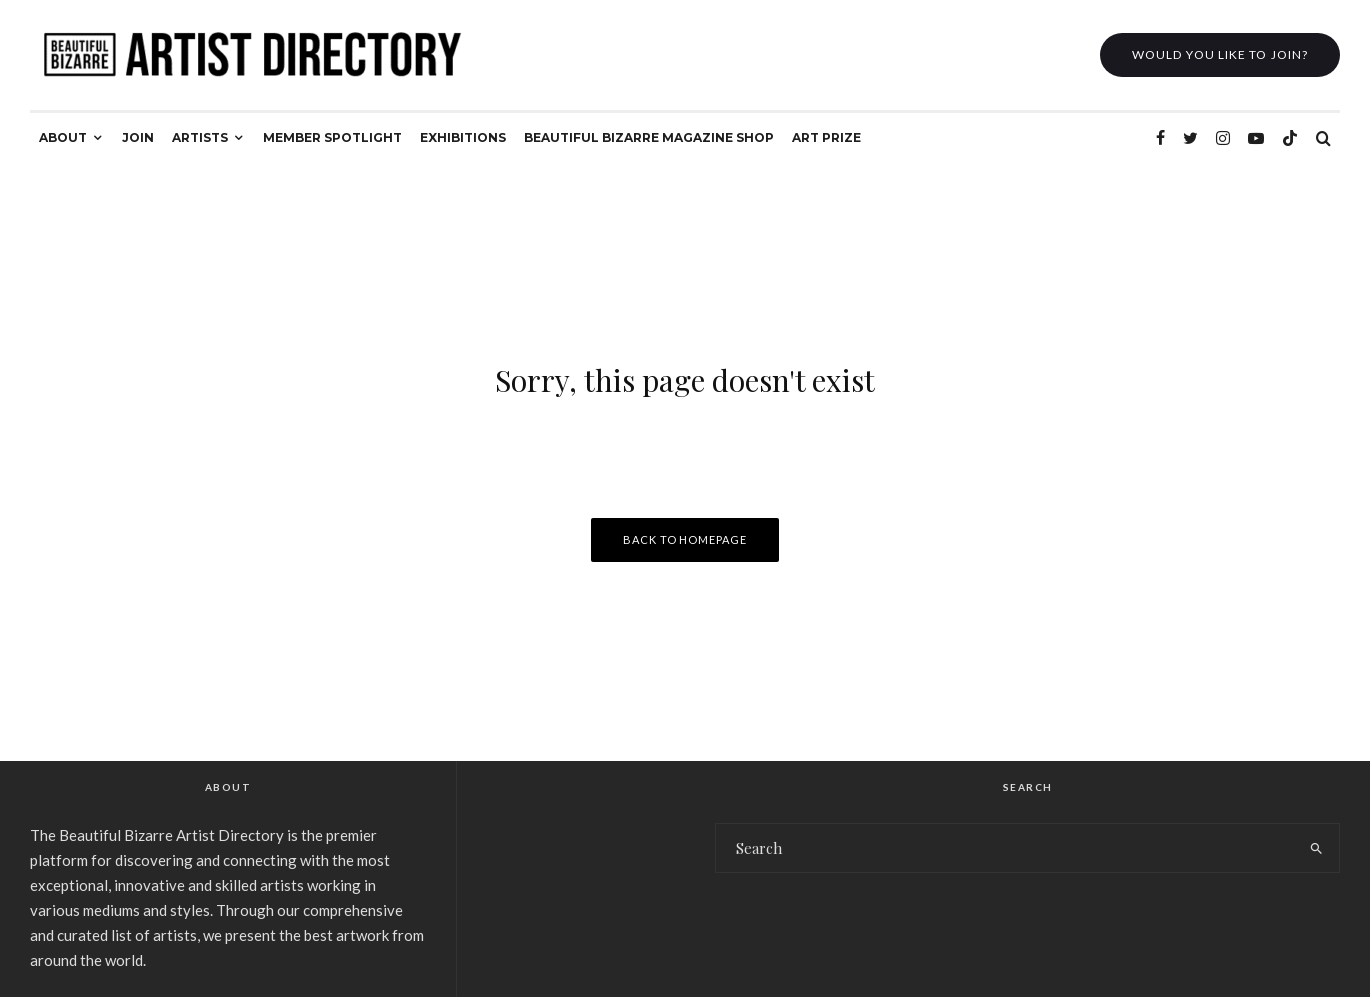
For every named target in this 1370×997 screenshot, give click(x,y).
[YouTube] (1256, 138)
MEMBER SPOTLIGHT (332, 137)
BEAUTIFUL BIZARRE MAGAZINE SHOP (649, 137)
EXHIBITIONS (463, 137)
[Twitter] (1190, 138)
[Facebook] (1160, 138)
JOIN (138, 137)
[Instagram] (1223, 138)
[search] (1316, 848)
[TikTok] (1290, 138)
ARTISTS (200, 137)
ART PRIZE (826, 137)
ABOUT (63, 137)
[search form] (1005, 848)
